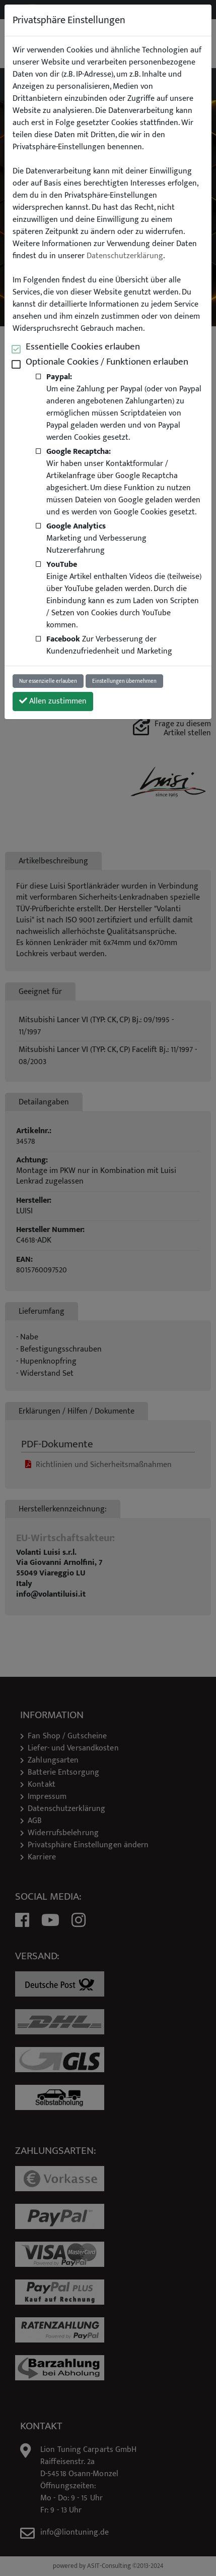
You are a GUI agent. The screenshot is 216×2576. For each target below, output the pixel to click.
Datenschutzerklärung (125, 256)
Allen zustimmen (53, 701)
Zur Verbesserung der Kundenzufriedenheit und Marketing (109, 645)
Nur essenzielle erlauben (48, 681)
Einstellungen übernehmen (124, 681)
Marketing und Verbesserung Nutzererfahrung (96, 538)
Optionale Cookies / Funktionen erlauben (107, 362)
